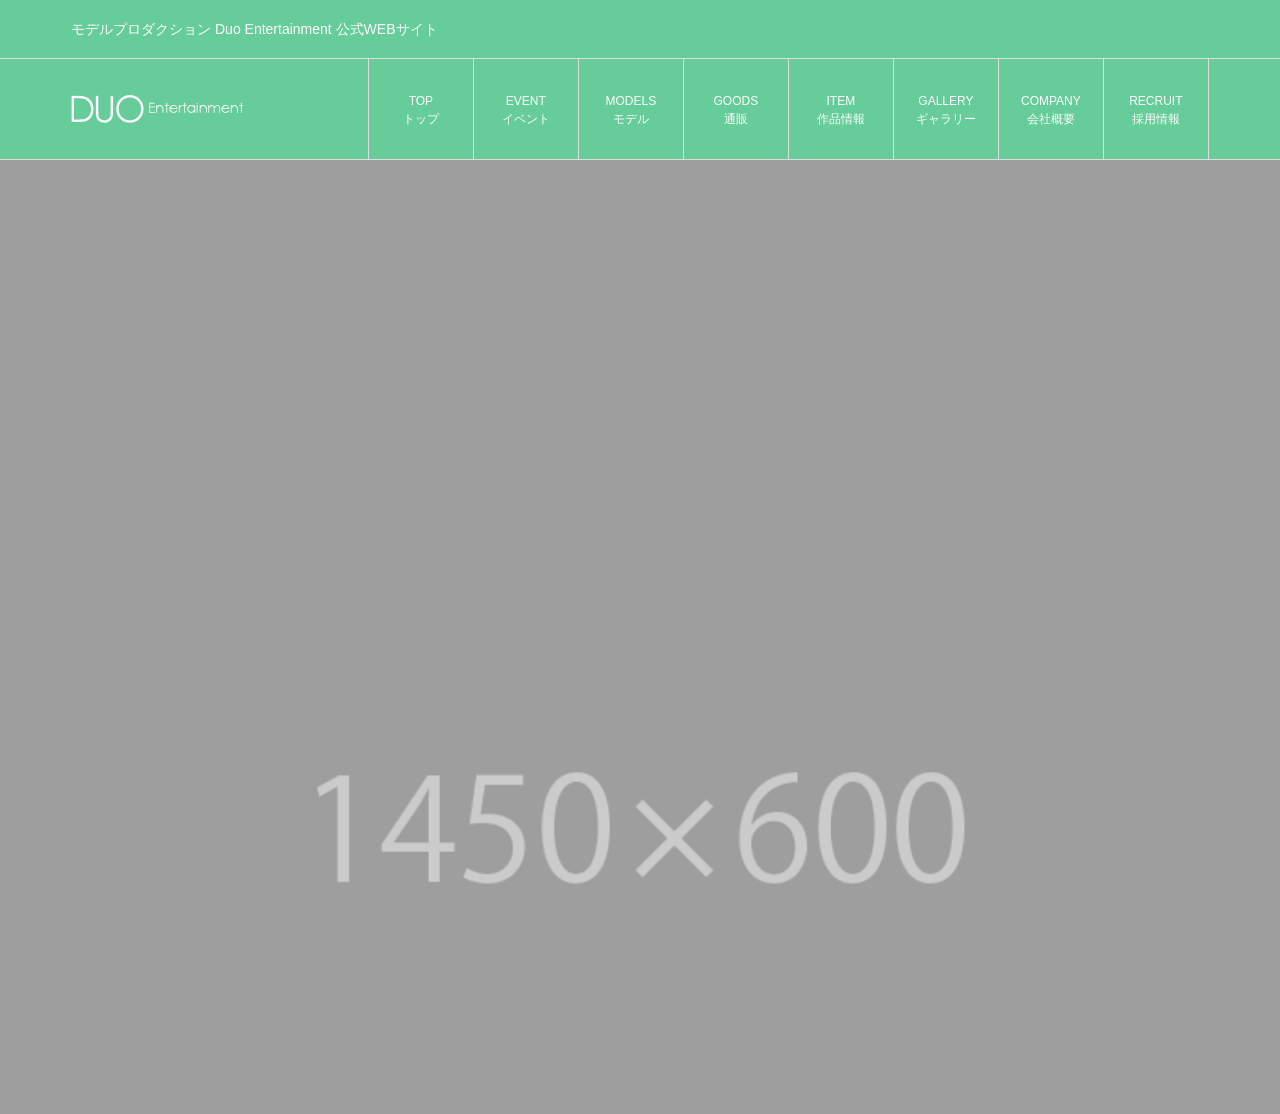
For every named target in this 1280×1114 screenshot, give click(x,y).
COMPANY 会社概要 (1051, 110)
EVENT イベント (526, 110)
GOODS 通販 (736, 110)
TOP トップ (421, 110)
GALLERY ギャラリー (946, 110)
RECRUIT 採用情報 (1155, 110)
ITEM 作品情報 (841, 110)
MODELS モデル (631, 110)
